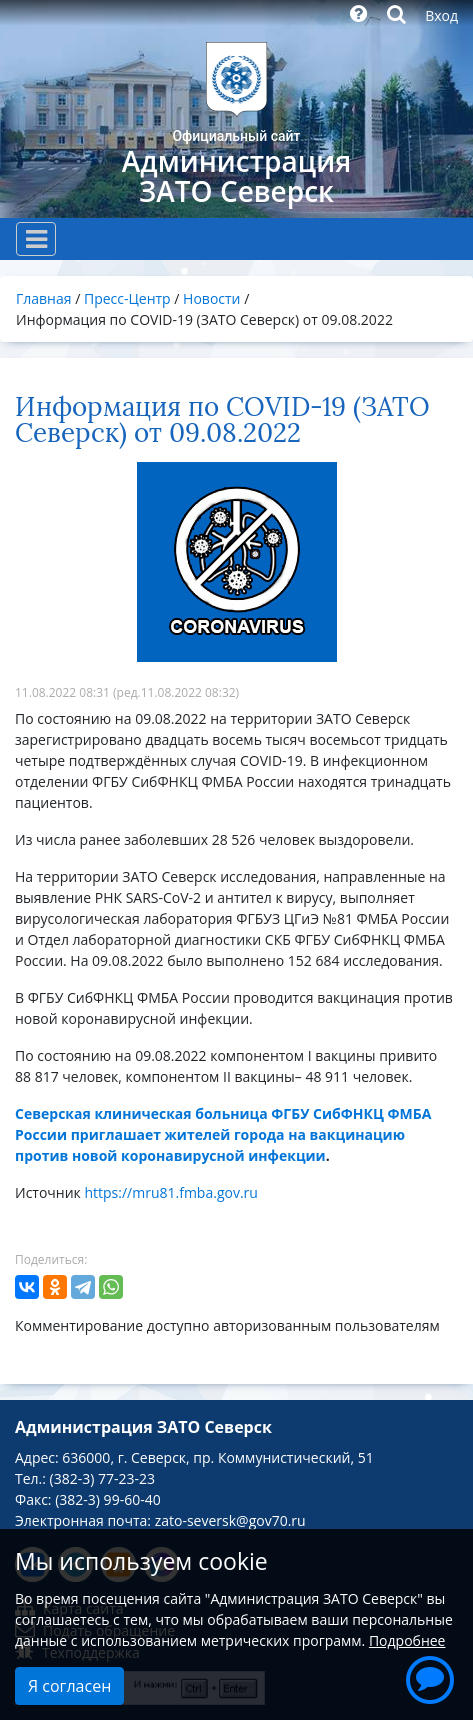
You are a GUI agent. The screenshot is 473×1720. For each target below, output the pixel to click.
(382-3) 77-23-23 (102, 1478)
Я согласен (69, 1686)
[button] (430, 1677)
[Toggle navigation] (36, 239)
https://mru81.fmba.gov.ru (170, 1192)
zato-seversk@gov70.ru (230, 1520)
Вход (441, 15)
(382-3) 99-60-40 (107, 1499)
